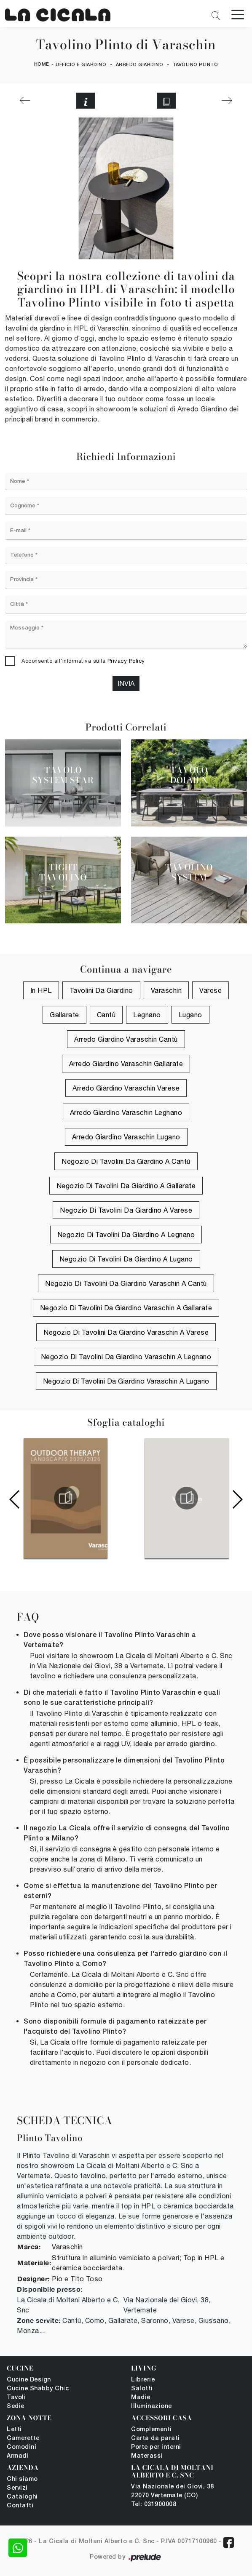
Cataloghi (22, 2497)
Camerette (23, 2438)
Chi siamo (22, 2479)
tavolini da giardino (101, 991)
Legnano (147, 1015)
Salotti (142, 2389)
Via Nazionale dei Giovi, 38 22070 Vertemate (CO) (172, 2491)
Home (41, 64)
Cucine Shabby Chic (38, 2389)
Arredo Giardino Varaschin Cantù (126, 1039)
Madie (140, 2397)
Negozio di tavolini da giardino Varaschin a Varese (126, 1332)
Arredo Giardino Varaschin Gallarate (126, 1064)
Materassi (147, 2456)
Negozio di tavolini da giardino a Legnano (126, 1235)
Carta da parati (155, 2438)
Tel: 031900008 (153, 2504)
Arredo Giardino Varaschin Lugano (126, 1137)
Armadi (17, 2456)
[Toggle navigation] (237, 14)
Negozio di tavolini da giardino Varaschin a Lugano (126, 1381)
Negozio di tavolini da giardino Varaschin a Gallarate (126, 1308)
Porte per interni (156, 2447)
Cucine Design (29, 2380)
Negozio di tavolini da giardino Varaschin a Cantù (126, 1284)
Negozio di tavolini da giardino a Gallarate (126, 1186)
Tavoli (16, 2397)
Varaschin (166, 991)
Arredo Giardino (140, 65)
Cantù (106, 1015)
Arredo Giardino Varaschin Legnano (126, 1113)
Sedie (15, 2406)
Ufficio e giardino (81, 65)
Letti (14, 2429)
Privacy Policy (126, 661)
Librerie (143, 2380)
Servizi (17, 2488)
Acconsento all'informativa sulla (83, 661)
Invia (126, 683)
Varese (210, 991)
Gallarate (64, 1015)
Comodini (21, 2447)
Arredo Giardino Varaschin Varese (126, 1088)
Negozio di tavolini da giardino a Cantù (126, 1161)
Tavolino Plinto (195, 65)
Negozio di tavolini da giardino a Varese (126, 1210)
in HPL (41, 991)
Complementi (151, 2429)
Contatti (20, 2506)
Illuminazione (151, 2406)
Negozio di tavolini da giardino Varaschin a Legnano (126, 1357)
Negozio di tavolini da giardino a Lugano (126, 1259)
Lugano (190, 1015)
